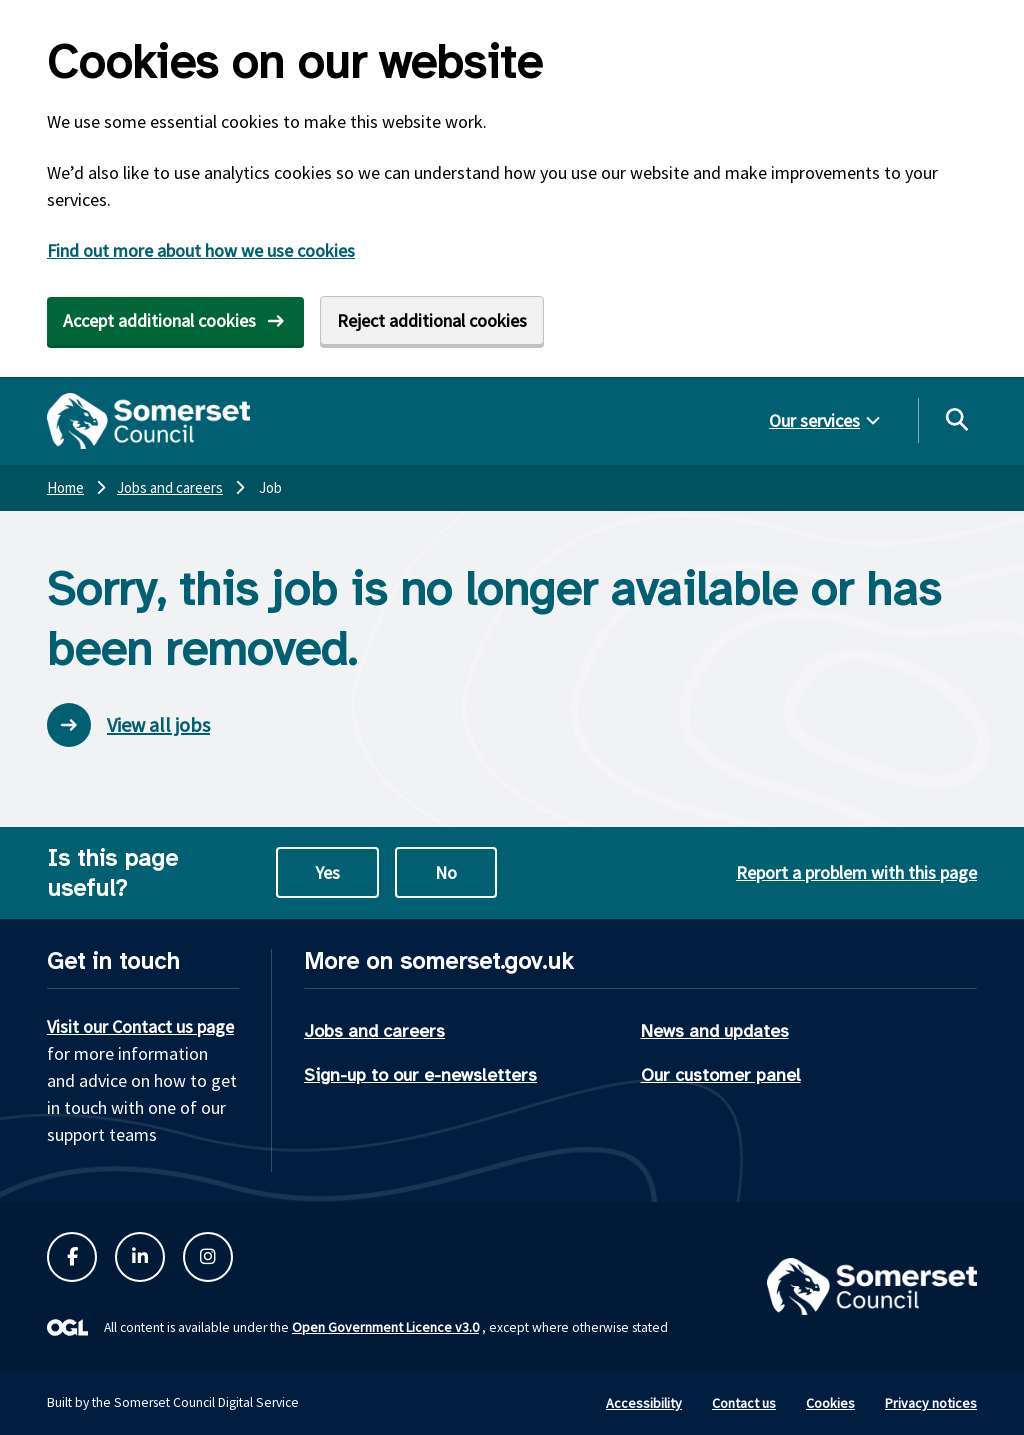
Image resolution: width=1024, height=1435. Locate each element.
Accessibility (644, 1403)
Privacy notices (931, 1403)
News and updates (715, 1031)
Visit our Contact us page (140, 1026)
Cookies (830, 1403)
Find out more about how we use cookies (201, 250)
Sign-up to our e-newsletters (420, 1075)
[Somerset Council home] (148, 421)
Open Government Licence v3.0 (385, 1327)
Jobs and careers (374, 1031)
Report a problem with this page (856, 872)
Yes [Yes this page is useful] (327, 872)
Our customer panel (721, 1075)
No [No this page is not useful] (446, 872)
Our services (814, 420)
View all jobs (128, 725)
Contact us (744, 1403)
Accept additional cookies (159, 320)
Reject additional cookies (432, 320)
